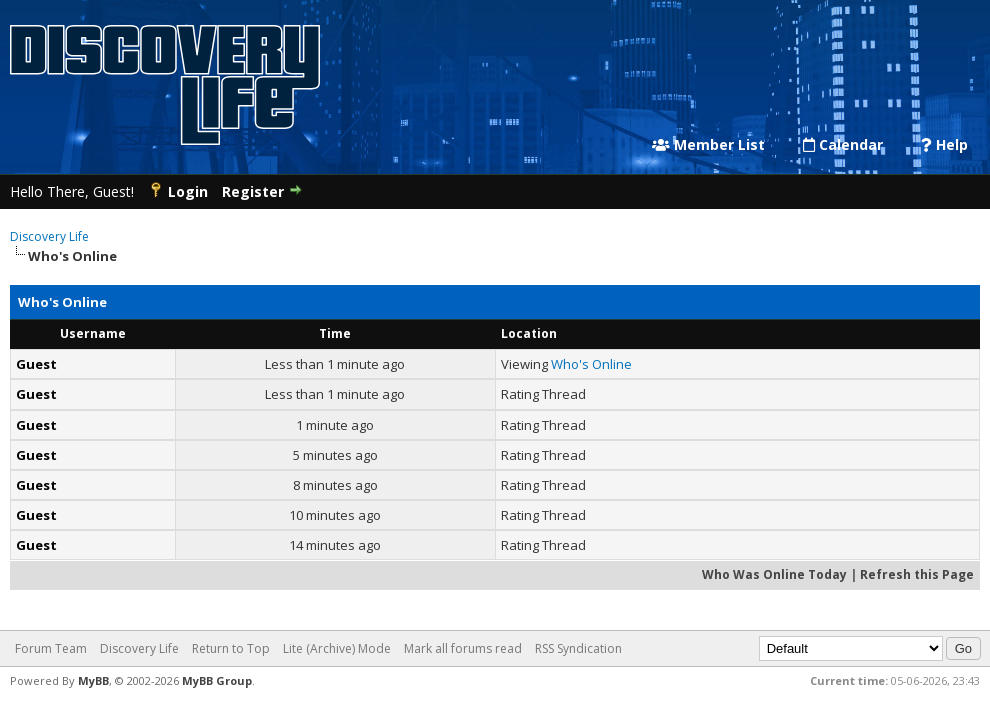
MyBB (93, 680)
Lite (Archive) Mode (337, 648)
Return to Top (231, 648)
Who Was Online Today (774, 574)
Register (253, 191)
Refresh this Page (917, 574)
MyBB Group (217, 680)
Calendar (843, 145)
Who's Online (591, 364)
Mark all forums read (463, 648)
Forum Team (51, 648)
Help (944, 145)
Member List (708, 145)
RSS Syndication (578, 648)
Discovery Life (49, 236)
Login (188, 191)
